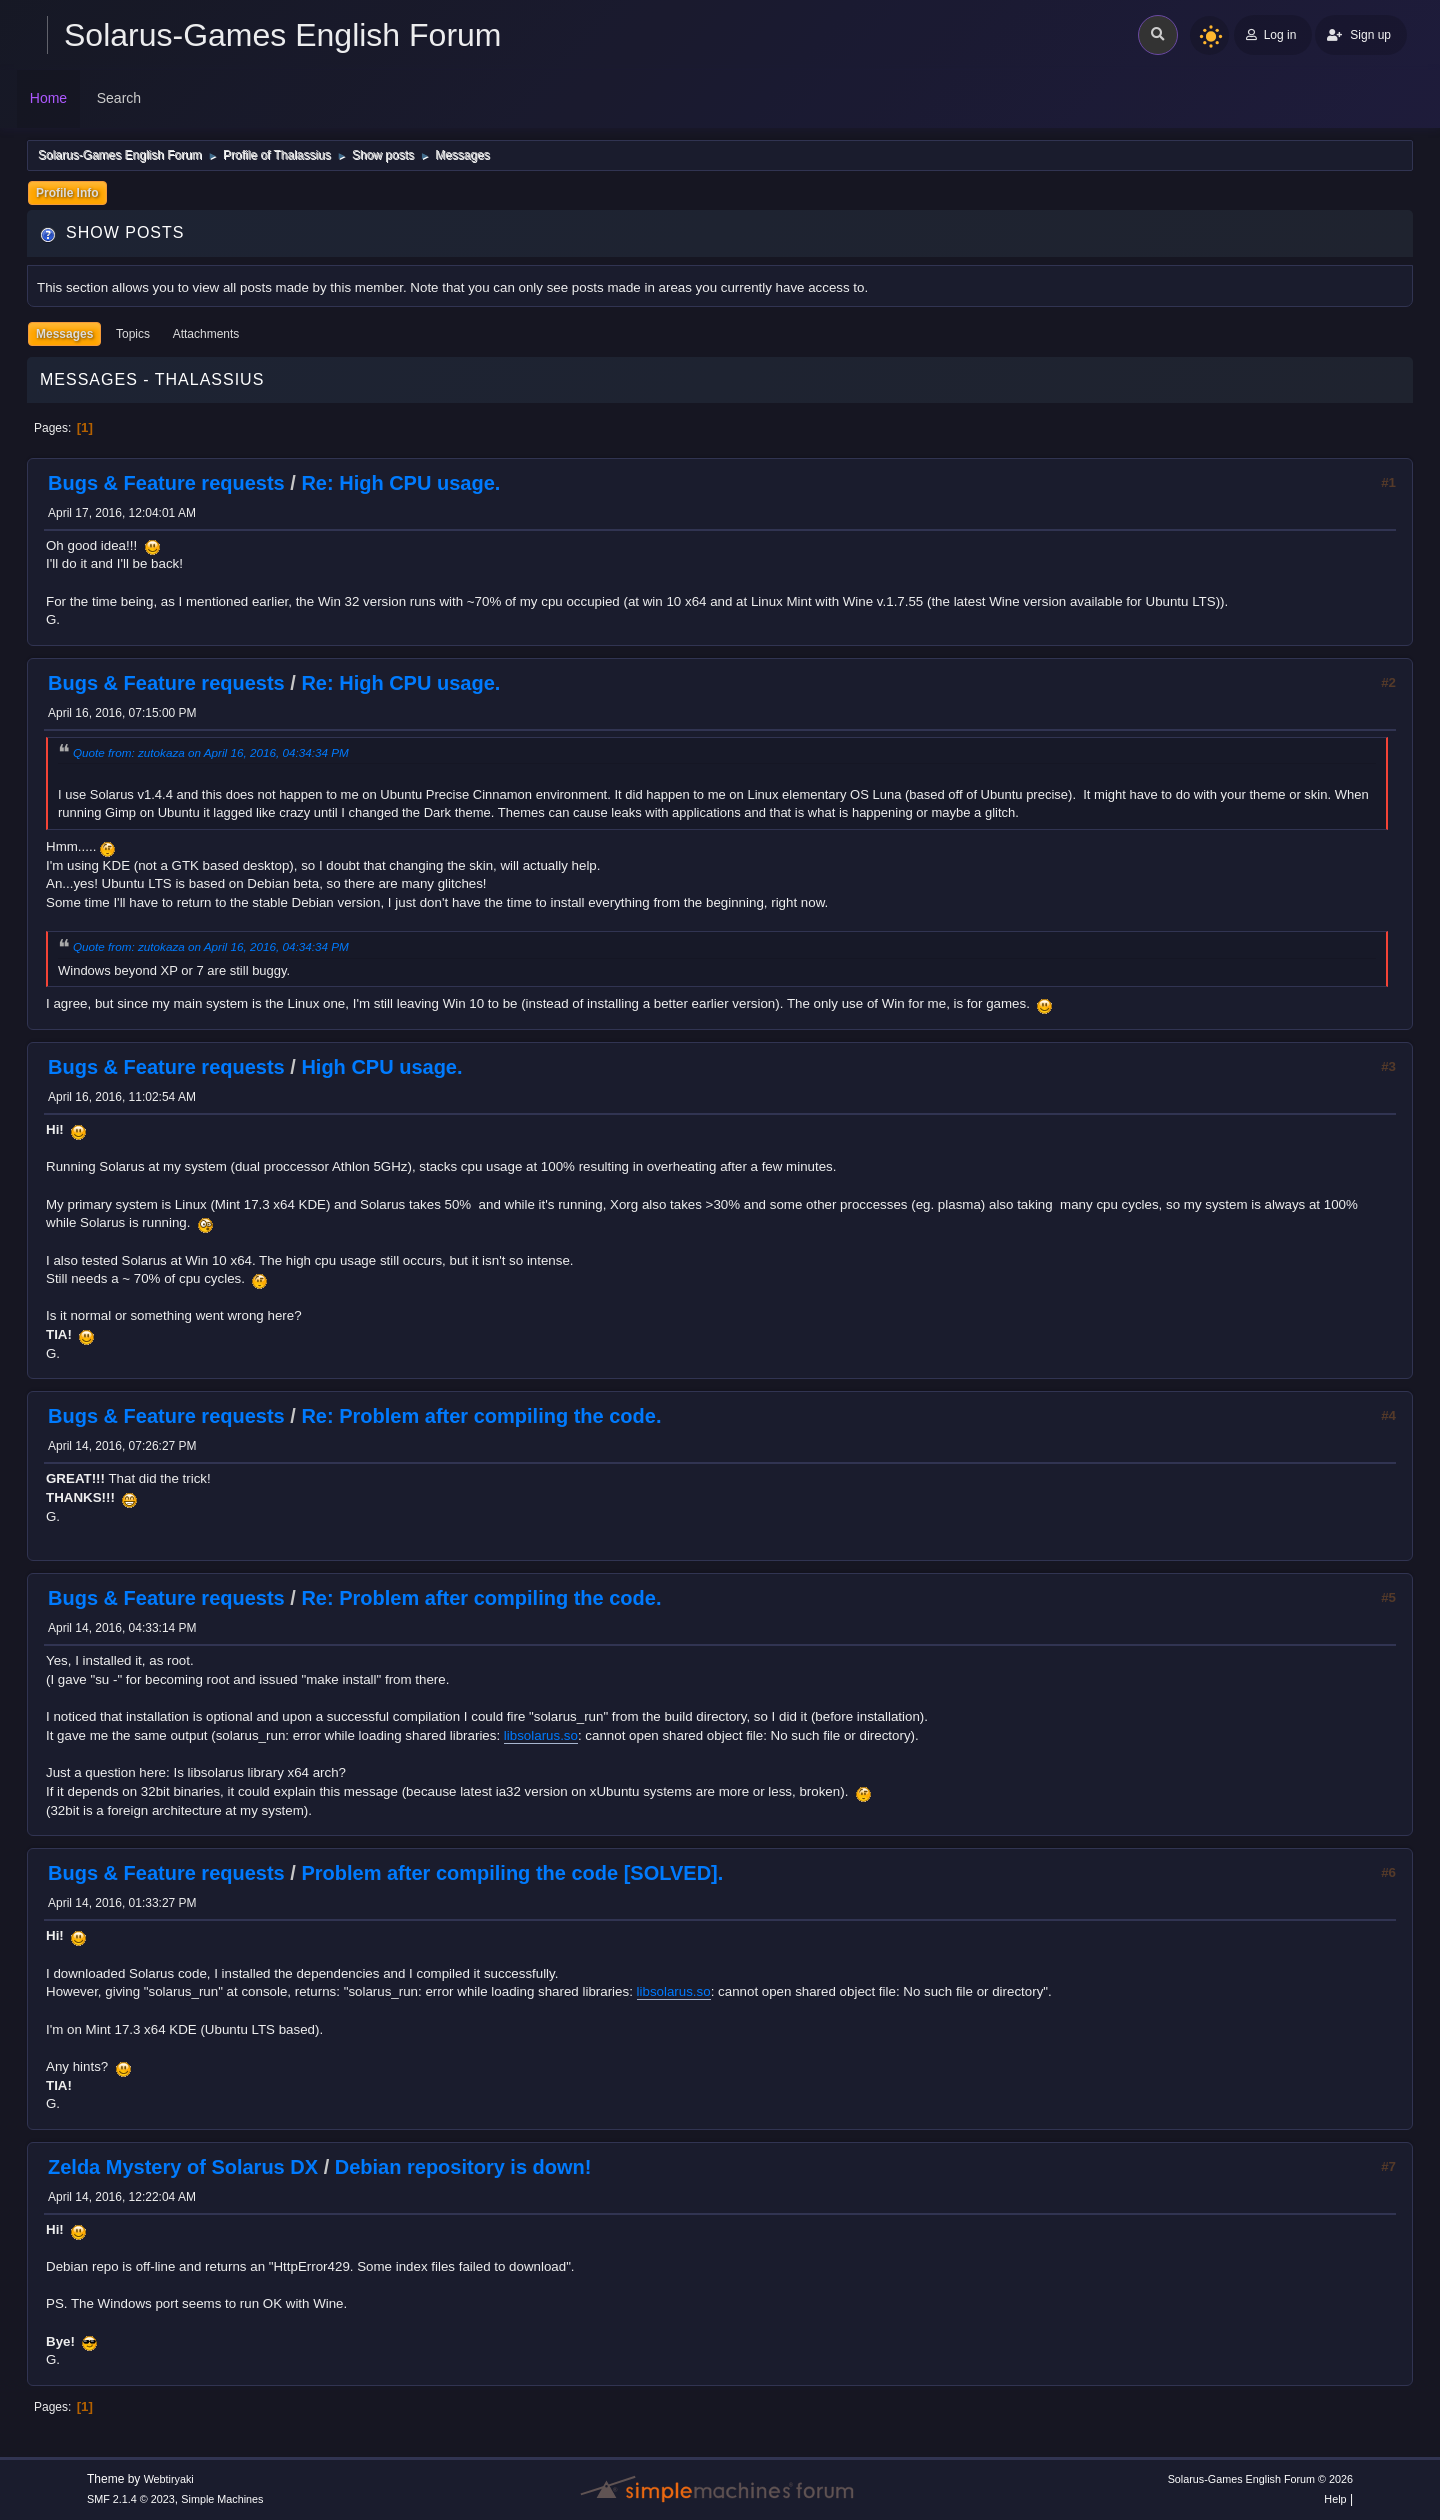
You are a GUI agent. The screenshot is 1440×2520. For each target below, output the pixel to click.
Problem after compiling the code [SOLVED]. (512, 1873)
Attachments (206, 334)
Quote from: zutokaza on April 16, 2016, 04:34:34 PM (211, 752)
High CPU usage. (381, 1067)
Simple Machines (222, 2499)
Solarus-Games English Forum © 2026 (1260, 2479)
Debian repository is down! (463, 2167)
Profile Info (67, 193)
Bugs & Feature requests (166, 483)
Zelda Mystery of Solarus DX (183, 2167)
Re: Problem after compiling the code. (481, 1416)
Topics (133, 334)
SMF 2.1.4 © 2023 (131, 2499)
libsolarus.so (541, 1735)
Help (1335, 2499)
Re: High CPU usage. (400, 483)
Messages (64, 334)
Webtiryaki (169, 2479)
